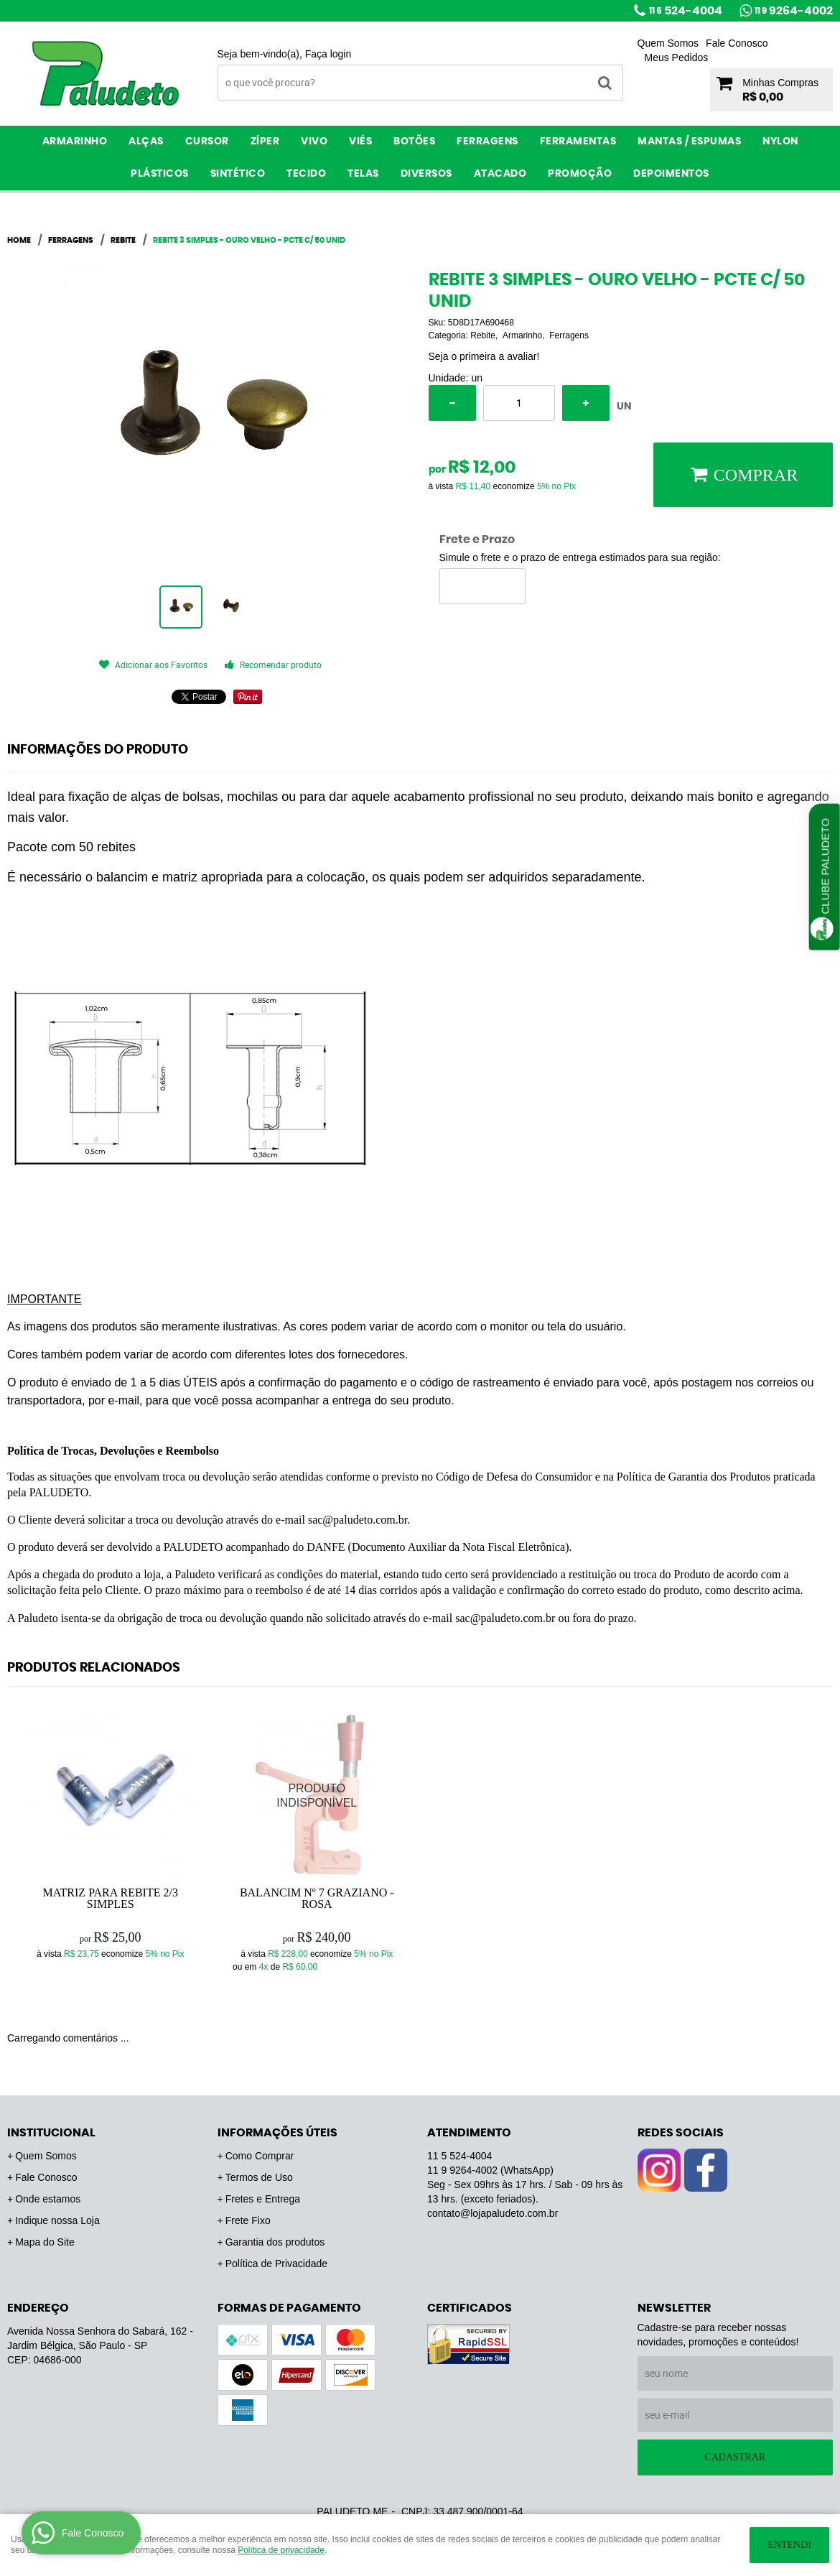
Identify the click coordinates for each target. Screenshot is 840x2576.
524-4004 (685, 11)
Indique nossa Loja (57, 2220)
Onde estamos (47, 2199)
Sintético (238, 174)
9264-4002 (794, 11)
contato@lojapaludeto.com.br (492, 2213)
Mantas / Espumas (689, 141)
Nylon (780, 141)
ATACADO (500, 174)
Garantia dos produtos (275, 2242)
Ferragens (487, 141)
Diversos (426, 174)
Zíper (265, 141)
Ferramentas (578, 141)
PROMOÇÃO (580, 174)
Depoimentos (671, 174)
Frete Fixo (248, 2220)
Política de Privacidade (276, 2263)
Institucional (51, 2133)
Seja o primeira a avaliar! (484, 356)
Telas (363, 174)
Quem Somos (668, 43)
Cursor (207, 141)
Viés (360, 141)
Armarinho (75, 141)
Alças (146, 141)
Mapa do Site (45, 2242)
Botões (414, 141)
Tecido (306, 174)
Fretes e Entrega (262, 2199)
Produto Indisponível (317, 1796)
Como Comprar (259, 2156)
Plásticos (160, 174)
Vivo (314, 141)
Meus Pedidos (677, 57)
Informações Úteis (277, 2133)
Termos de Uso (259, 2177)
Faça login (328, 54)
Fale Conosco (736, 43)
